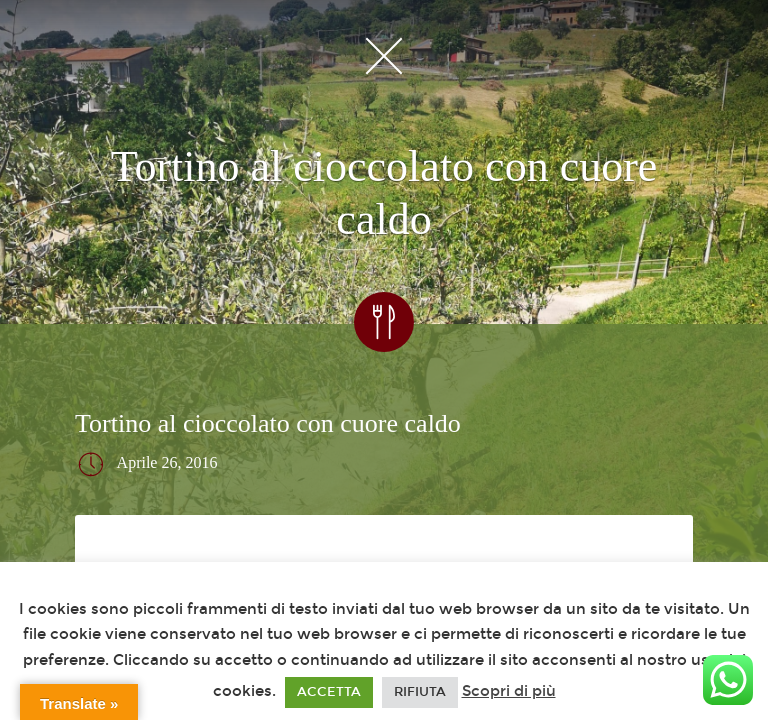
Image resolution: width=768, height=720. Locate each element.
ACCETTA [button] (329, 692)
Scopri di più (509, 691)
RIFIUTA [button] (420, 692)
